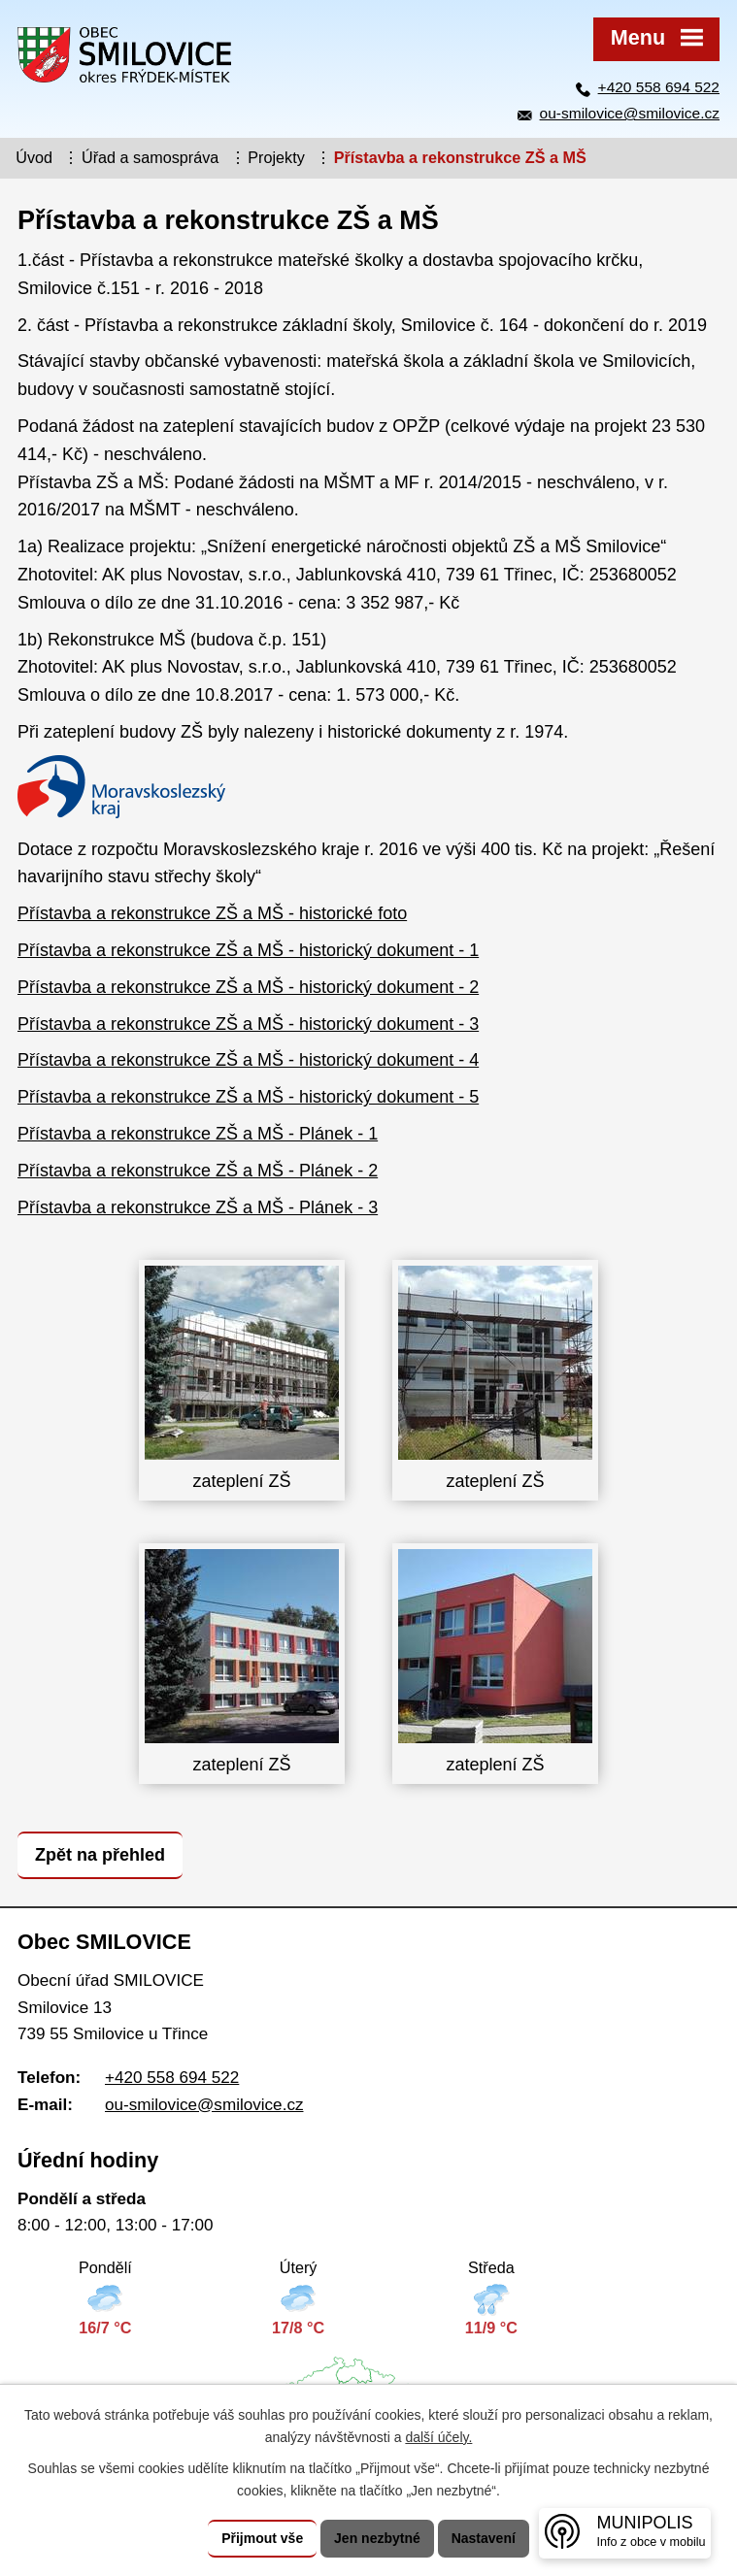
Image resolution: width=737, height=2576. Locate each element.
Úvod (34, 157)
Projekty (276, 157)
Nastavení (484, 2538)
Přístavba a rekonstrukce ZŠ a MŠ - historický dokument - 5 (248, 1096)
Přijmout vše (262, 2538)
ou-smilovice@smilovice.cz (630, 113)
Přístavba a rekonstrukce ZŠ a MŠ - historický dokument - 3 (248, 1024)
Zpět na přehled (100, 1855)
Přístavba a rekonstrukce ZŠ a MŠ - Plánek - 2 (197, 1170)
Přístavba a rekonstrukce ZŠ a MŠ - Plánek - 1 (197, 1133)
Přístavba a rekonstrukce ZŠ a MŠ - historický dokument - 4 (248, 1060)
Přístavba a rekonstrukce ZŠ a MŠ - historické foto (212, 913)
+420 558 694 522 (659, 87)
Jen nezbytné (377, 2538)
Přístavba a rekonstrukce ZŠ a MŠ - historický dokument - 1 (248, 950)
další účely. (438, 2437)
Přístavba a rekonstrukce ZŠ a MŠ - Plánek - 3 (197, 1207)
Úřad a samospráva (150, 157)
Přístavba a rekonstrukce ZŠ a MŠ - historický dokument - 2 (248, 987)
